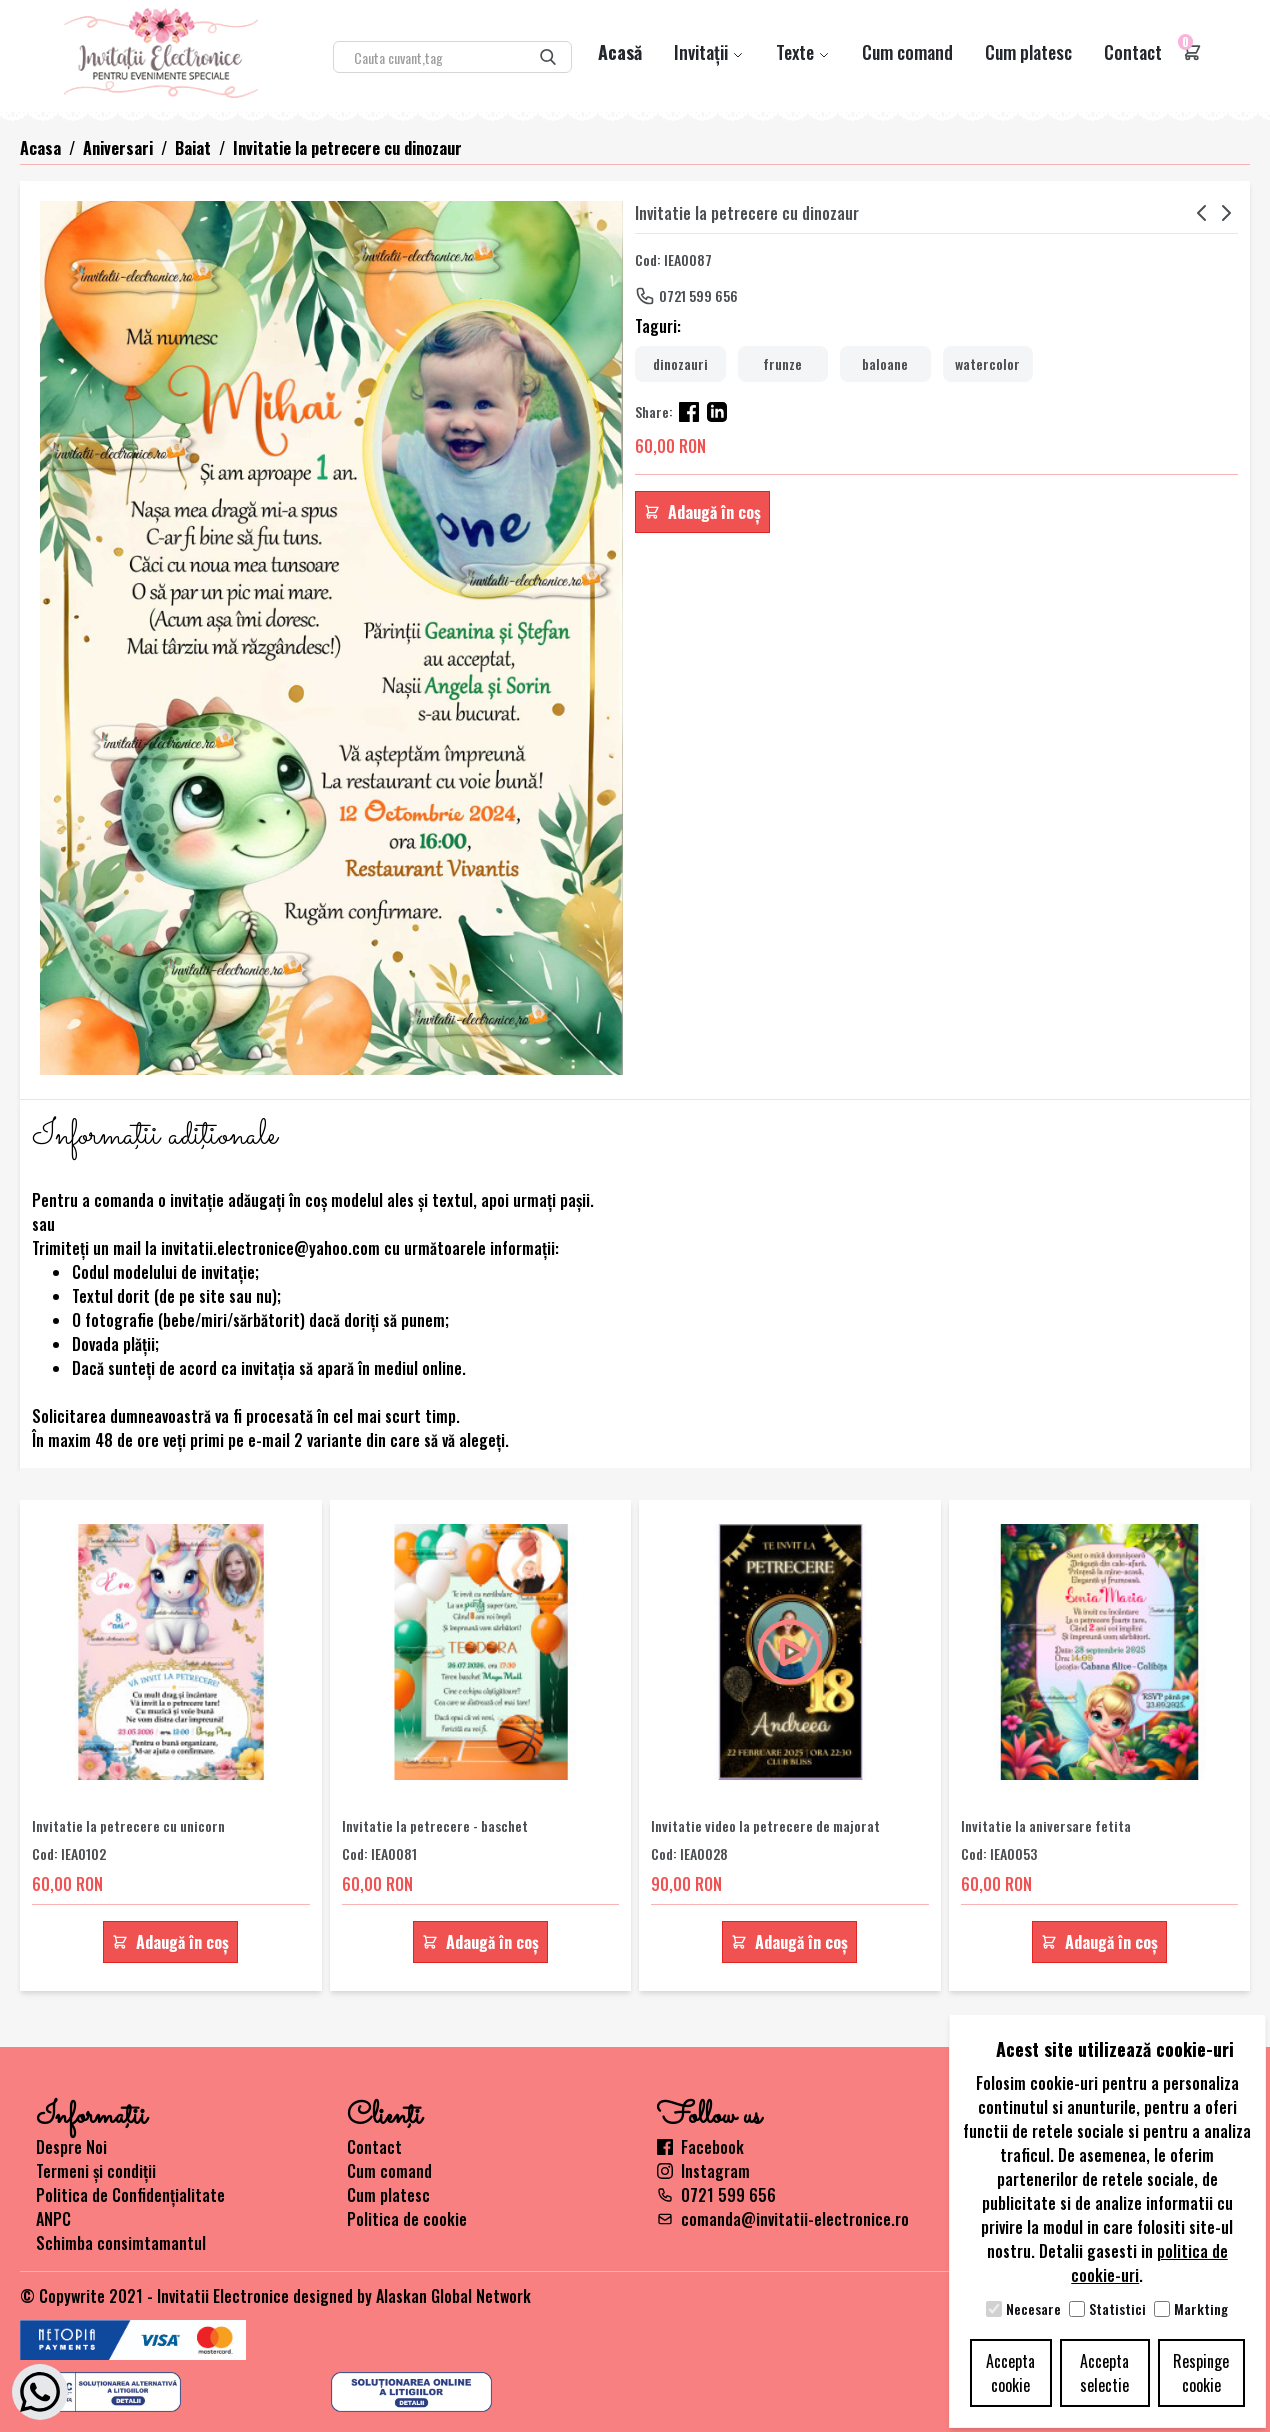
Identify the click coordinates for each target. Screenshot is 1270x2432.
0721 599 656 (698, 295)
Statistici (1117, 2309)
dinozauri (680, 363)
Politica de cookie (407, 2219)
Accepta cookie (1010, 2373)
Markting (1201, 2309)
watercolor (987, 363)
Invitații (709, 52)
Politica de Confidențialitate (130, 2195)
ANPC (53, 2219)
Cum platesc (1028, 52)
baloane (885, 363)
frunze (782, 363)
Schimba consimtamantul (121, 2243)
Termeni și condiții (96, 2171)
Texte (803, 52)
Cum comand (907, 52)
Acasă (620, 52)
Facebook (700, 2147)
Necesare (1033, 2309)
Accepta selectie (1104, 2373)
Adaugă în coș (702, 512)
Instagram (703, 2171)
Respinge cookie (1201, 2373)
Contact (1133, 52)
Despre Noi (71, 2147)
